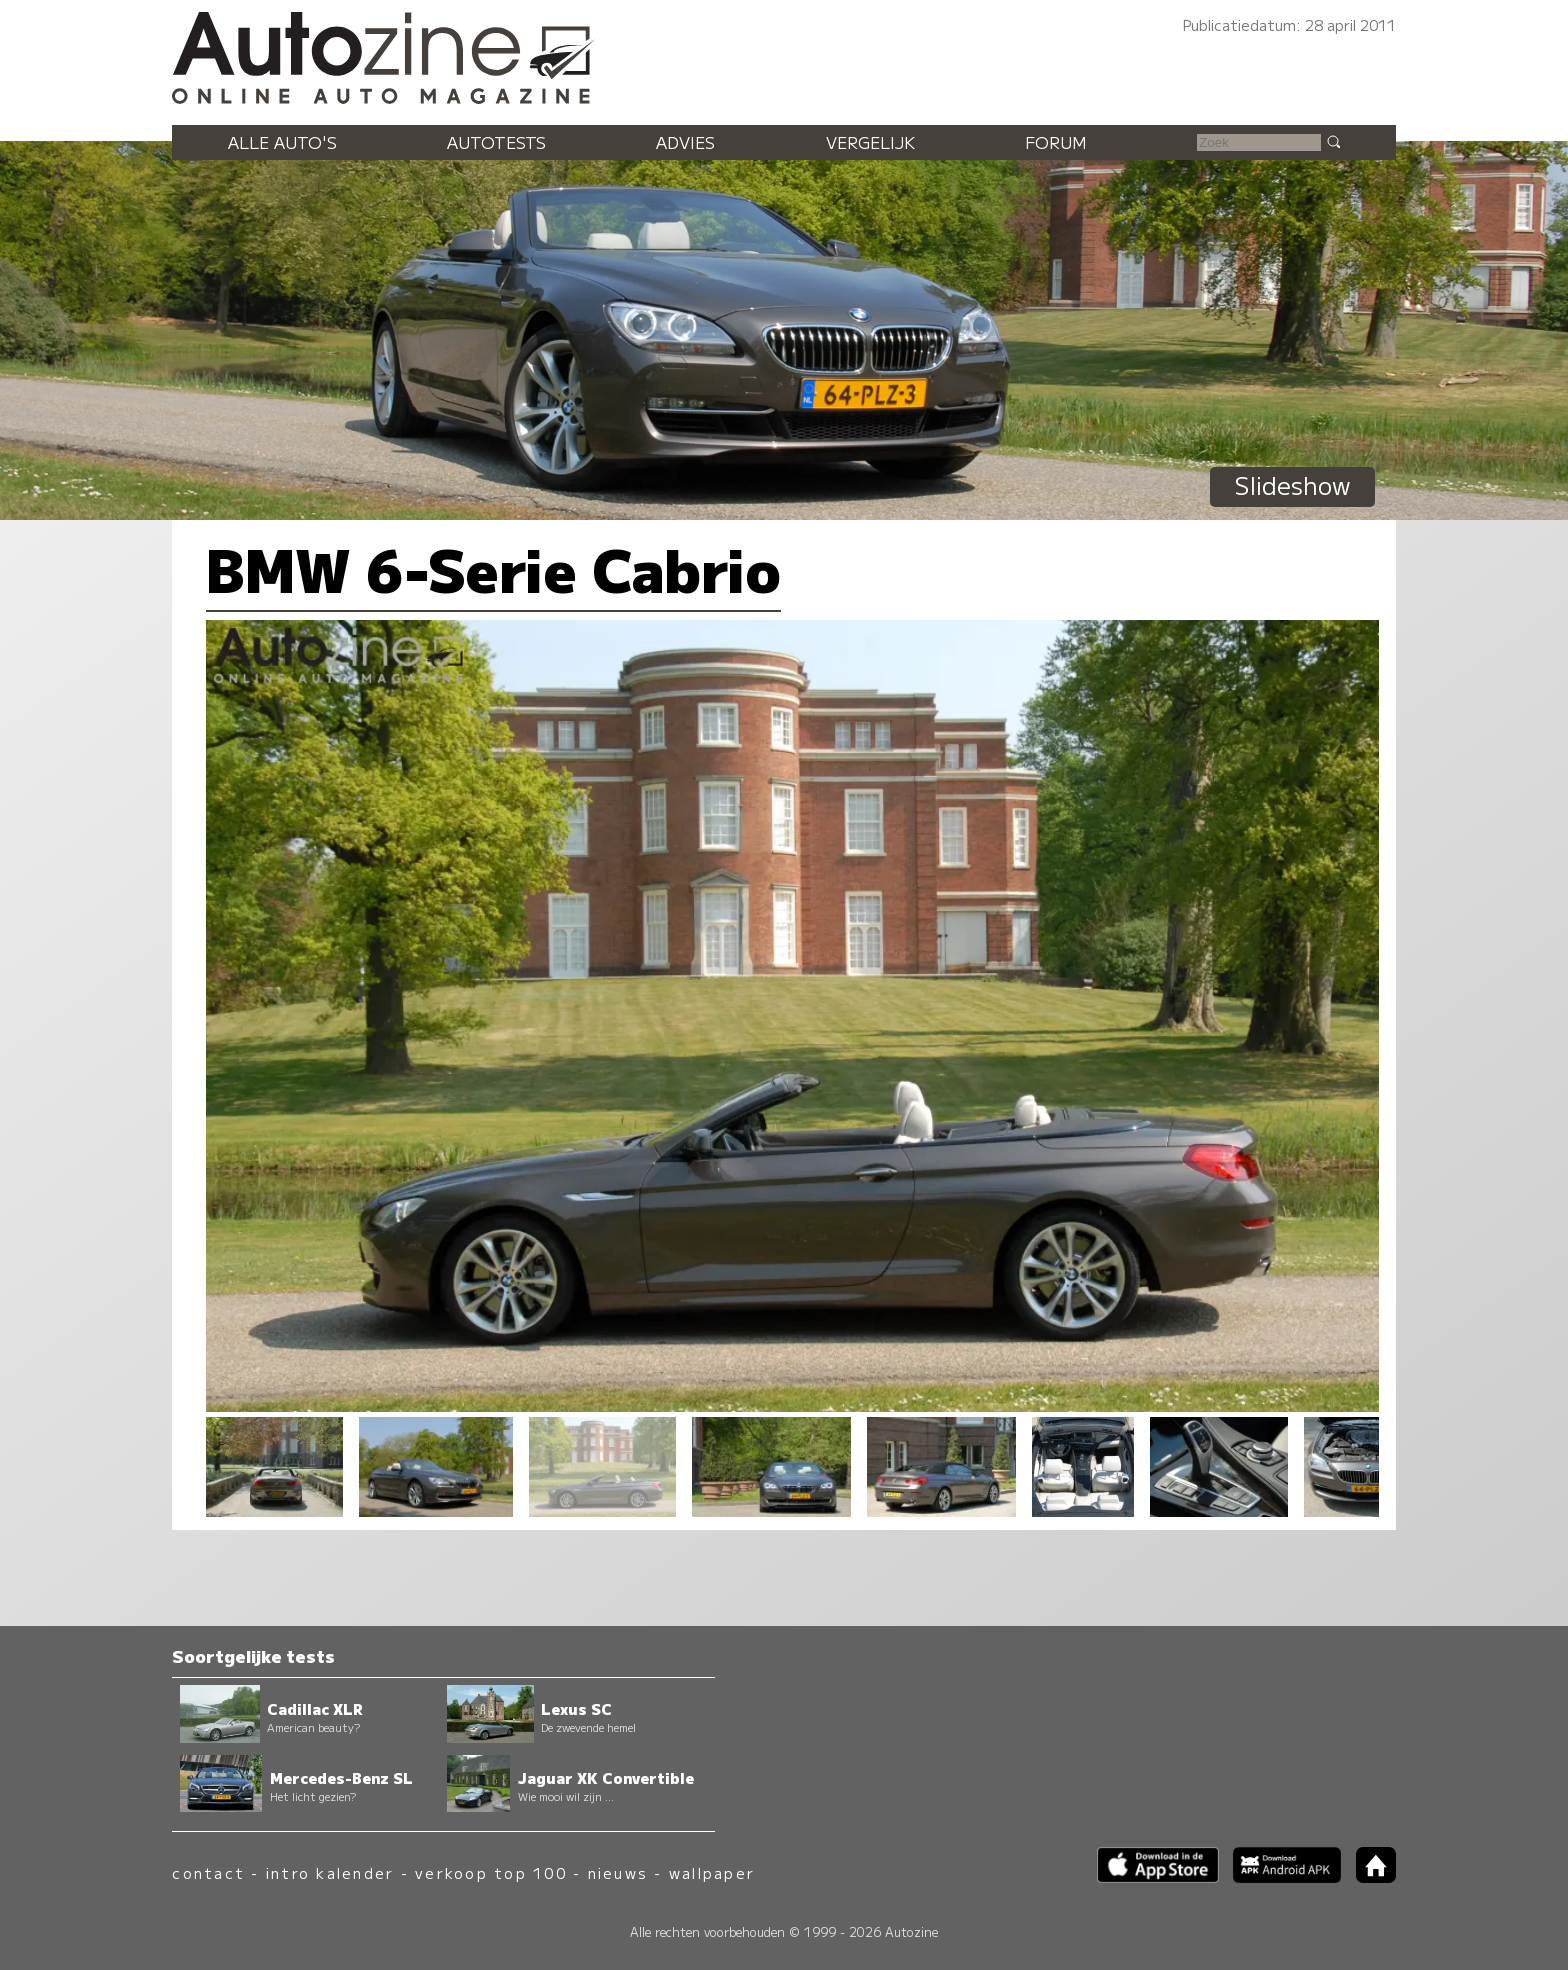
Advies (685, 142)
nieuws (618, 1872)
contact (208, 1872)
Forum (1056, 142)
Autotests (496, 142)
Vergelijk (870, 142)
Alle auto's (282, 142)
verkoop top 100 (491, 1872)
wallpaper (712, 1872)
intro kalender (330, 1872)
